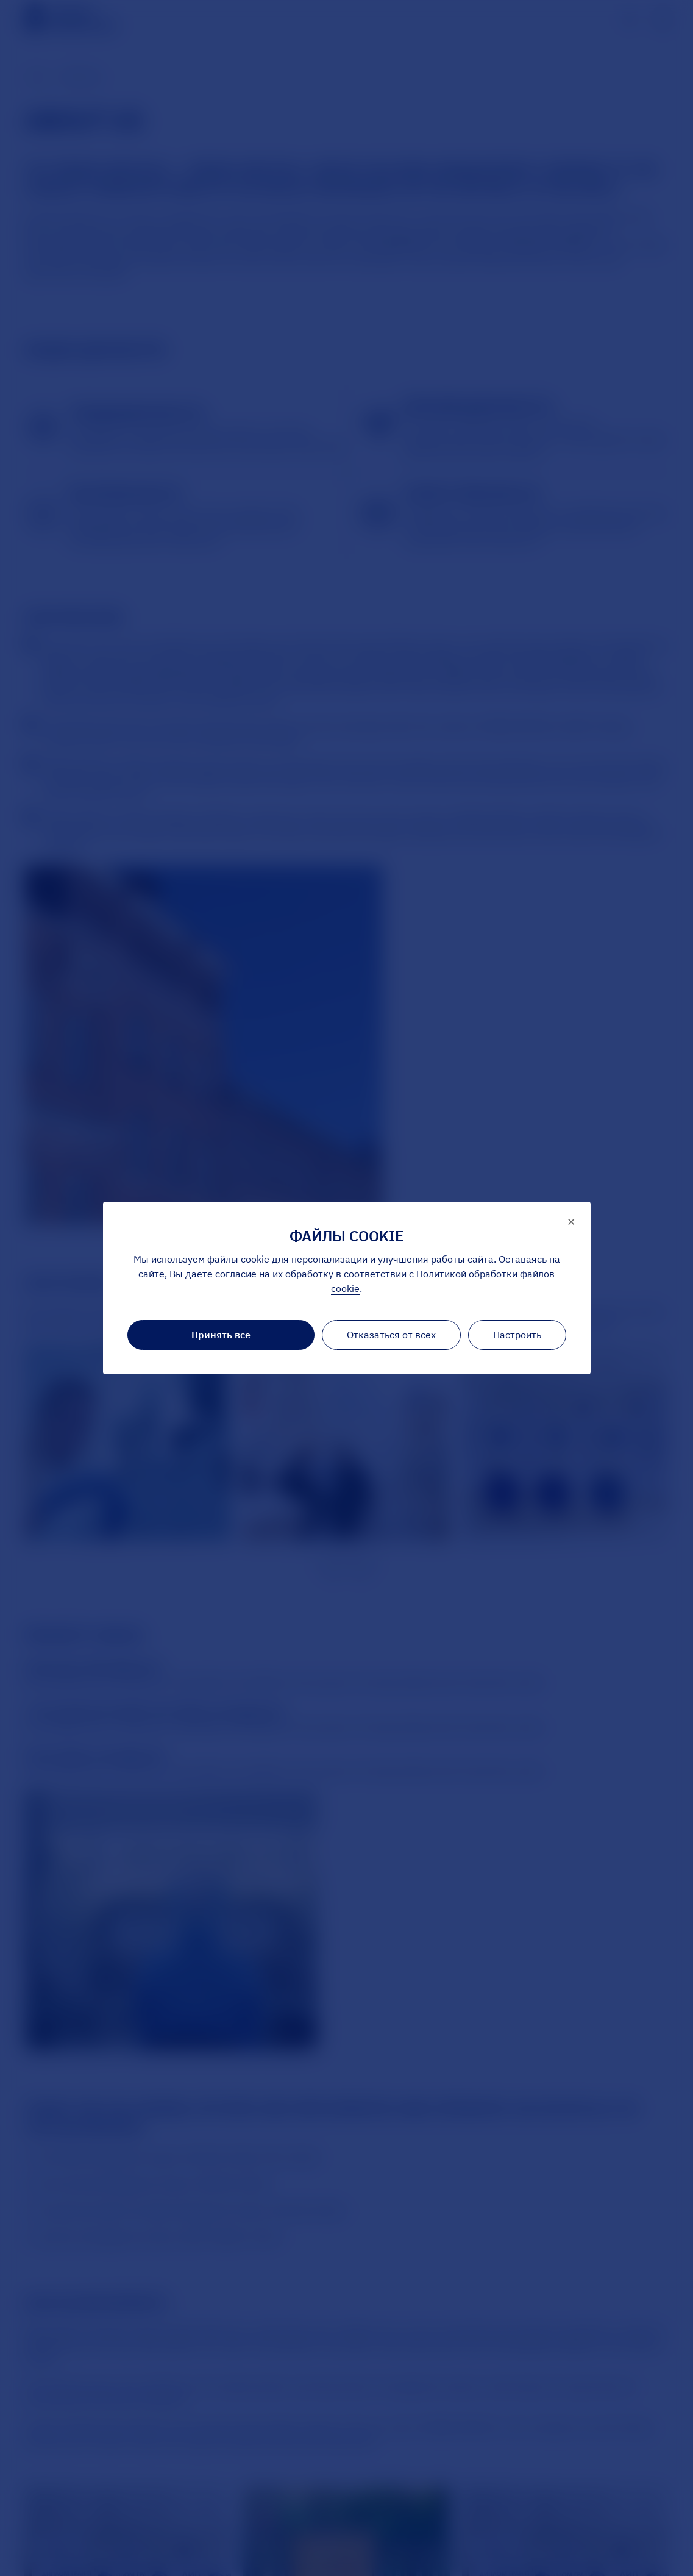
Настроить (517, 1335)
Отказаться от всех (391, 1335)
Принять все (221, 1335)
